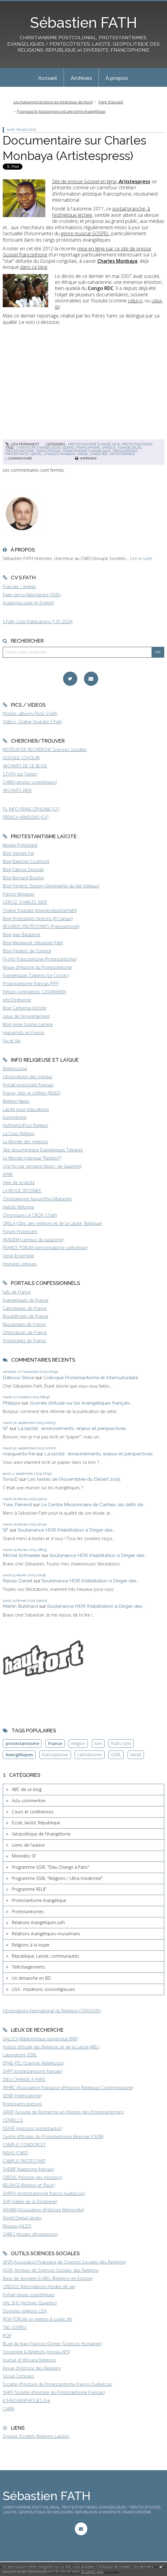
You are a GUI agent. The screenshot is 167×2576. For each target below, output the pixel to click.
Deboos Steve (18, 1377)
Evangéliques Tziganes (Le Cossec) (36, 975)
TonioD (10, 1479)
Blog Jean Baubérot (21, 934)
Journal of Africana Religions (29, 2360)
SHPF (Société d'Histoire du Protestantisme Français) (54, 2392)
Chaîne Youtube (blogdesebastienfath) (40, 910)
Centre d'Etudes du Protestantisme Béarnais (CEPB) (53, 2136)
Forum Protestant (20, 1231)
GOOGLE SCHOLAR (21, 757)
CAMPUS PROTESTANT (24, 2161)
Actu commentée (28, 1800)
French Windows (19, 894)
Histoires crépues (20, 1264)
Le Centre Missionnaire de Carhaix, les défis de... (93, 1504)
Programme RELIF (29, 1889)
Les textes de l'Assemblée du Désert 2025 (74, 1479)
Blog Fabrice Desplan (23, 869)
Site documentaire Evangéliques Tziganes (43, 1150)
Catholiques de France (25, 1308)
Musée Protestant (20, 845)
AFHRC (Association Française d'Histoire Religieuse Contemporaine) (68, 2087)
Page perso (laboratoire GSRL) (32, 595)
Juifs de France (17, 1292)
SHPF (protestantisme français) (32, 2071)
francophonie (48, 451)
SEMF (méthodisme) (22, 2096)
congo (82, 454)
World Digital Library (22, 2218)
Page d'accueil (111, 102)
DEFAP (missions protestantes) (32, 2128)
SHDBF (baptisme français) (28, 2169)
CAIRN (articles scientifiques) (30, 782)
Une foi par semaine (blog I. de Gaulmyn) (42, 1166)
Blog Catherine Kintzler (25, 1008)
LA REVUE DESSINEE (22, 1191)
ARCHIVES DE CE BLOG (25, 766)
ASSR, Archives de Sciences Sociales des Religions (51, 2270)
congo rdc (99, 454)
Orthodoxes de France (25, 1332)
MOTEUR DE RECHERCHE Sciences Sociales (45, 749)
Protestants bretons (22, 2104)
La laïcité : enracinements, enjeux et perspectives (72, 1428)
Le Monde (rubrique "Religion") (32, 1158)
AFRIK (8, 1174)
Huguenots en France (23, 1032)
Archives (81, 78)
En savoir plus (92, 2571)
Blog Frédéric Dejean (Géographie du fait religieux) (51, 886)
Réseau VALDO (17, 2226)
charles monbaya (59, 454)
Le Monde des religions (25, 1142)
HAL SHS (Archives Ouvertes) (30, 2303)
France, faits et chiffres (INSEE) (32, 1093)
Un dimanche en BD (31, 1978)
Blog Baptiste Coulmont (26, 861)
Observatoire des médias (27, 1077)
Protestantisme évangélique (94, 444)
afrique (109, 447)
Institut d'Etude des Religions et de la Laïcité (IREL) (51, 2047)
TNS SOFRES (15, 2327)
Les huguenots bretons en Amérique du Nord (52, 102)
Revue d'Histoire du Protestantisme (37, 967)
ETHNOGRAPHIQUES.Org (26, 2400)
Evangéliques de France (25, 1300)
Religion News (16, 1101)
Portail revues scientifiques (29, 2295)
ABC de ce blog (27, 1789)
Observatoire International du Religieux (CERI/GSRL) (52, 2011)
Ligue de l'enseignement (26, 1016)
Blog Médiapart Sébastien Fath (33, 943)
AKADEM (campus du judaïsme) (33, 1239)
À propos (116, 78)
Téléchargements (28, 1967)
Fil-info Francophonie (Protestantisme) (40, 959)
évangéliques (130, 447)
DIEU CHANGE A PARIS (24, 2079)
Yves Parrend (17, 1504)
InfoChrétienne (17, 1000)
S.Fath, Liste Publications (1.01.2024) (37, 621)
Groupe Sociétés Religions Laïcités (36, 2436)
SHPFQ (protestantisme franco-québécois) (44, 2193)
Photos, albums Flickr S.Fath (30, 713)
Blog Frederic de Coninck (27, 951)
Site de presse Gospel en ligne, (101, 181)
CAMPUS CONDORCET (24, 2145)
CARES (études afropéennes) (30, 2234)
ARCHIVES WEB (17, 790)
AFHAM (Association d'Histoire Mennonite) (43, 2210)
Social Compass (18, 2376)
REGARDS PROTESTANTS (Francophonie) (41, 926)
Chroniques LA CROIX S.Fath (30, 1215)
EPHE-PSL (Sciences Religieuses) (33, 2063)
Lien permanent (22, 444)
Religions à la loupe (30, 1945)
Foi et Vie (12, 1041)
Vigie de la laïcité (19, 1182)
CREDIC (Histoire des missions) (32, 2177)
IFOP (7, 2335)
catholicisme (89, 1754)
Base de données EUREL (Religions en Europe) (47, 2278)
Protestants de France (24, 1340)
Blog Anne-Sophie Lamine (28, 1024)
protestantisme (19, 451)
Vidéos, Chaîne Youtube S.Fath (32, 722)
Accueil (47, 78)
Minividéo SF (24, 1856)
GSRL (116, 1754)
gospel (36, 454)
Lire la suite (141, 558)
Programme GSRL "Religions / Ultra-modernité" (57, 1878)
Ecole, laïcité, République (36, 1822)
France (55, 1743)
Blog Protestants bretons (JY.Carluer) (38, 918)
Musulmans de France (24, 1324)
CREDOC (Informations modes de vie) (39, 2286)
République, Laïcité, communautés (45, 1956)
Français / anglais (19, 586)
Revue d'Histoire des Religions (32, 2368)
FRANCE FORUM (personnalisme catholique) (45, 1247)
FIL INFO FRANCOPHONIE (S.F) (31, 809)
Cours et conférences (33, 1812)
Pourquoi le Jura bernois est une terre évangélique (61, 111)
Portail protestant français (28, 1085)
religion (78, 1743)
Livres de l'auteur (28, 1845)
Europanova (14, 1117)
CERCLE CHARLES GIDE (25, 902)
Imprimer (86, 458)
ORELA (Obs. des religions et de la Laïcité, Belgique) (52, 1223)
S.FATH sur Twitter (20, 774)
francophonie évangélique (87, 451)
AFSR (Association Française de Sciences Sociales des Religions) (64, 2262)
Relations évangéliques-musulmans (46, 1933)
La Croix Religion (19, 1133)
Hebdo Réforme (18, 1207)
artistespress (122, 454)
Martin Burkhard (20, 1606)
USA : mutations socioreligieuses (43, 1989)
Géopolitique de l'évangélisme (41, 1834)
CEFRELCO (13, 2120)
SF (5, 1428)
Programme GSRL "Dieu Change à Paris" (50, 1867)
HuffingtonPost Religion (25, 1125)
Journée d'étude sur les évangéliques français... (80, 1403)
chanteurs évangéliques (38, 447)
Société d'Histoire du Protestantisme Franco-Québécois (57, 2384)
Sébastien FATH (83, 22)
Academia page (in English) (28, 603)
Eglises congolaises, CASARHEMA (34, 992)
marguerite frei (19, 1454)
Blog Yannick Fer (18, 853)
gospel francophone (81, 447)
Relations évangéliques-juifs (38, 1922)
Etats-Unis (121, 1743)
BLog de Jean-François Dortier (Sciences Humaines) (52, 2343)
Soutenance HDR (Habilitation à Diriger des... (66, 1530)
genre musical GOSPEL (85, 233)
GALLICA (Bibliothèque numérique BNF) (40, 2039)
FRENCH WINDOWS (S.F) (25, 817)
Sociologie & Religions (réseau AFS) (36, 2352)
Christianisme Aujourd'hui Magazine (37, 1199)
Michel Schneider (21, 1555)
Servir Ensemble (18, 1256)
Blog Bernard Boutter (23, 878)
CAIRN (8, 2409)
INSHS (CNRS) (15, 2153)
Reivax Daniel (17, 1581)
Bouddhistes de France (25, 1316)
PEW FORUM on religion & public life (37, 2319)
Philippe (11, 1403)
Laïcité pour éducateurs (26, 1109)
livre (98, 1743)
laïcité (136, 1754)
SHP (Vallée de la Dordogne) (30, 2201)
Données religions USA (25, 2311)
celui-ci (135, 300)
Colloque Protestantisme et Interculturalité (90, 1377)
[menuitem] (48, 77)
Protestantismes (137, 444)
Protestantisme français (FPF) (31, 983)
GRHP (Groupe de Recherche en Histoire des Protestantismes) (63, 2112)
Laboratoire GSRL (20, 2055)
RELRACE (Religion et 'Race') (29, 2185)
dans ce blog (33, 267)
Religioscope (15, 1068)
